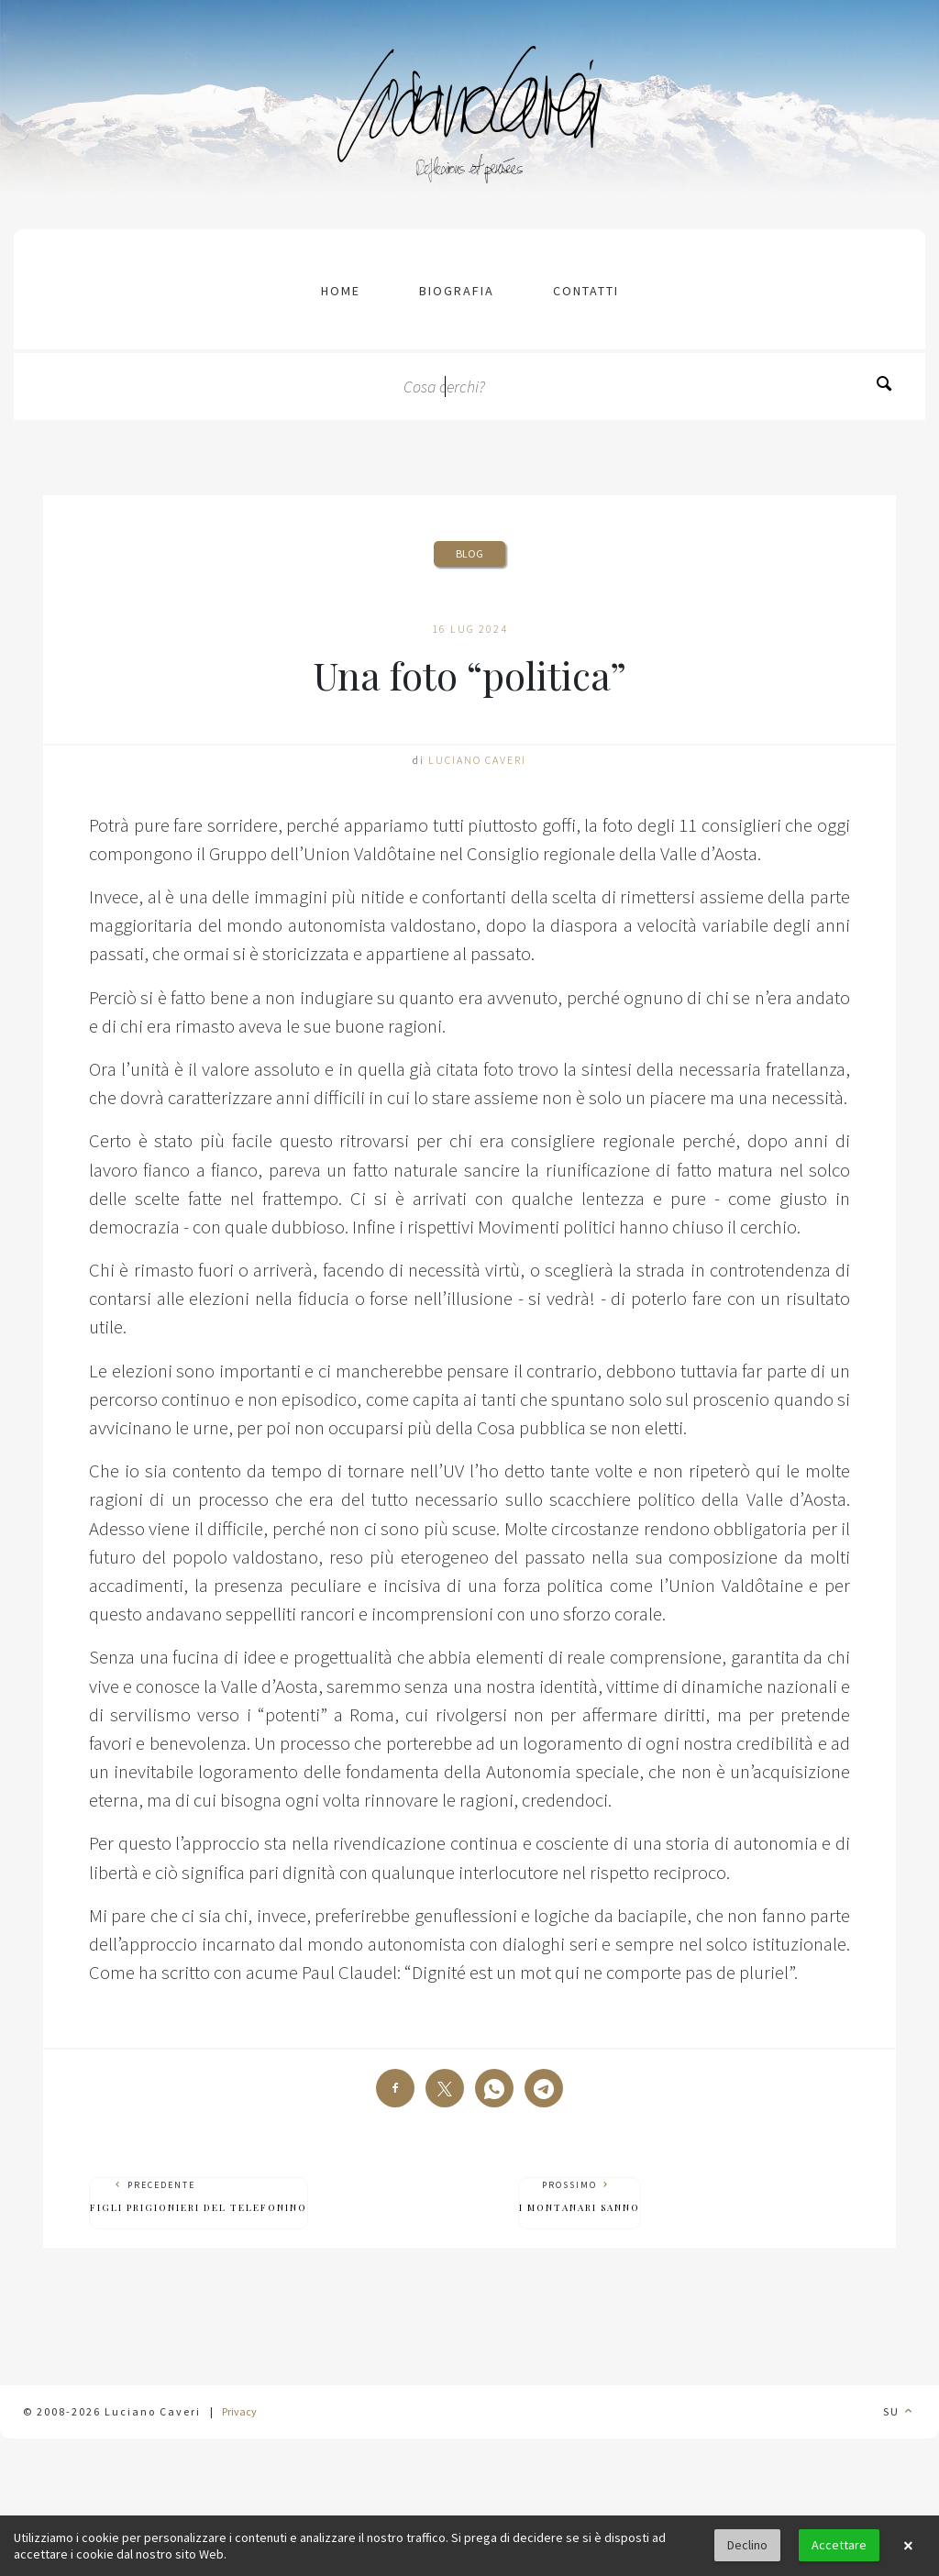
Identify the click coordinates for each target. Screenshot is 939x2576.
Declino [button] (747, 2545)
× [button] (907, 2546)
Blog (469, 553)
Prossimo (579, 2197)
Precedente (198, 2197)
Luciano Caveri (477, 760)
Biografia (456, 290)
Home (340, 290)
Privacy (239, 2411)
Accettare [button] (839, 2545)
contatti (586, 290)
